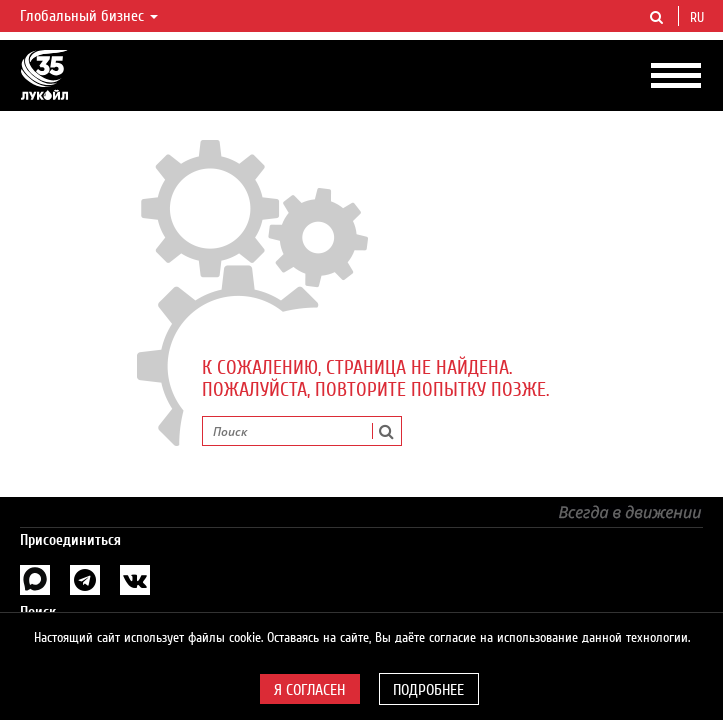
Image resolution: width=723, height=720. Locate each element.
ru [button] (699, 18)
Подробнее (428, 690)
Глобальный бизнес (89, 16)
